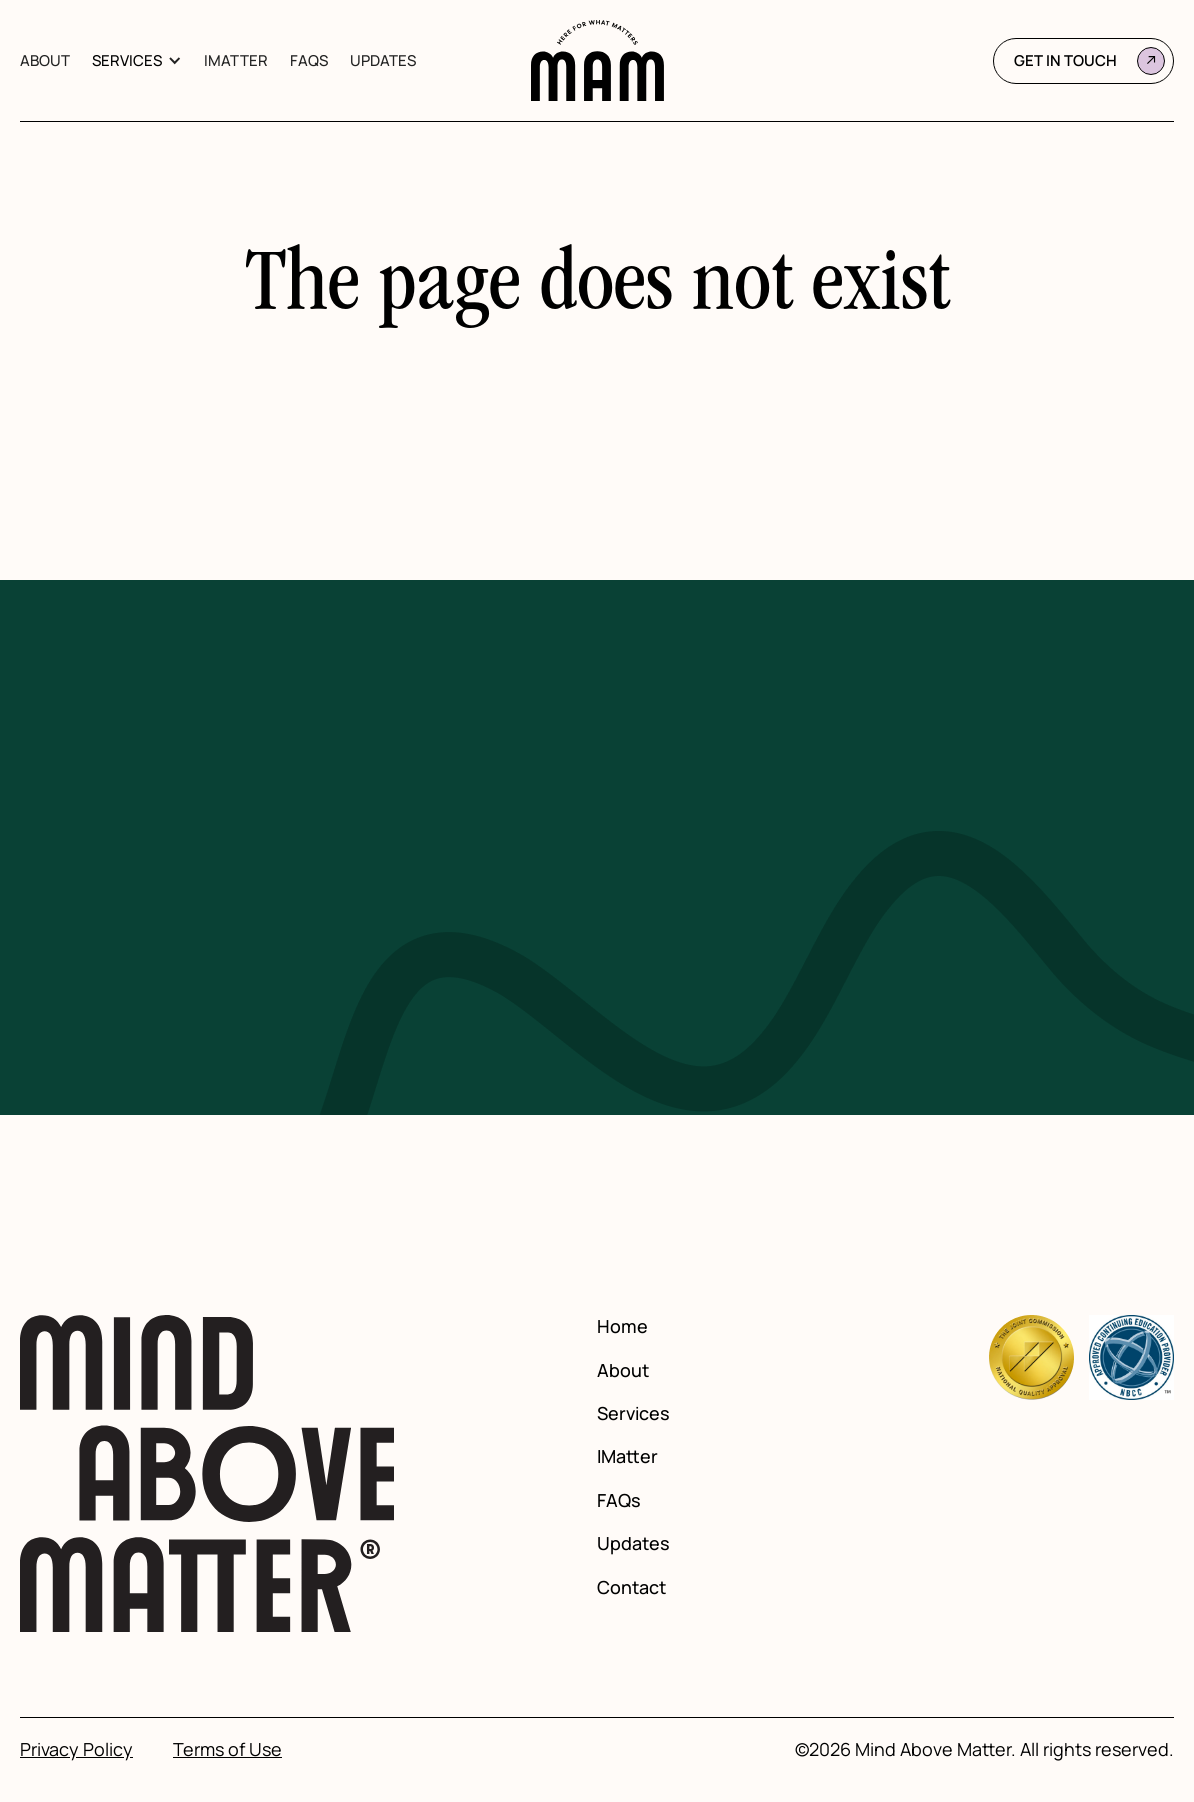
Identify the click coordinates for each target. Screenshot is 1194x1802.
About (45, 60)
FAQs (309, 60)
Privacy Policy (76, 1749)
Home (622, 1326)
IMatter (236, 60)
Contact (631, 1587)
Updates (383, 60)
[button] (137, 60)
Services (127, 60)
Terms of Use (227, 1749)
